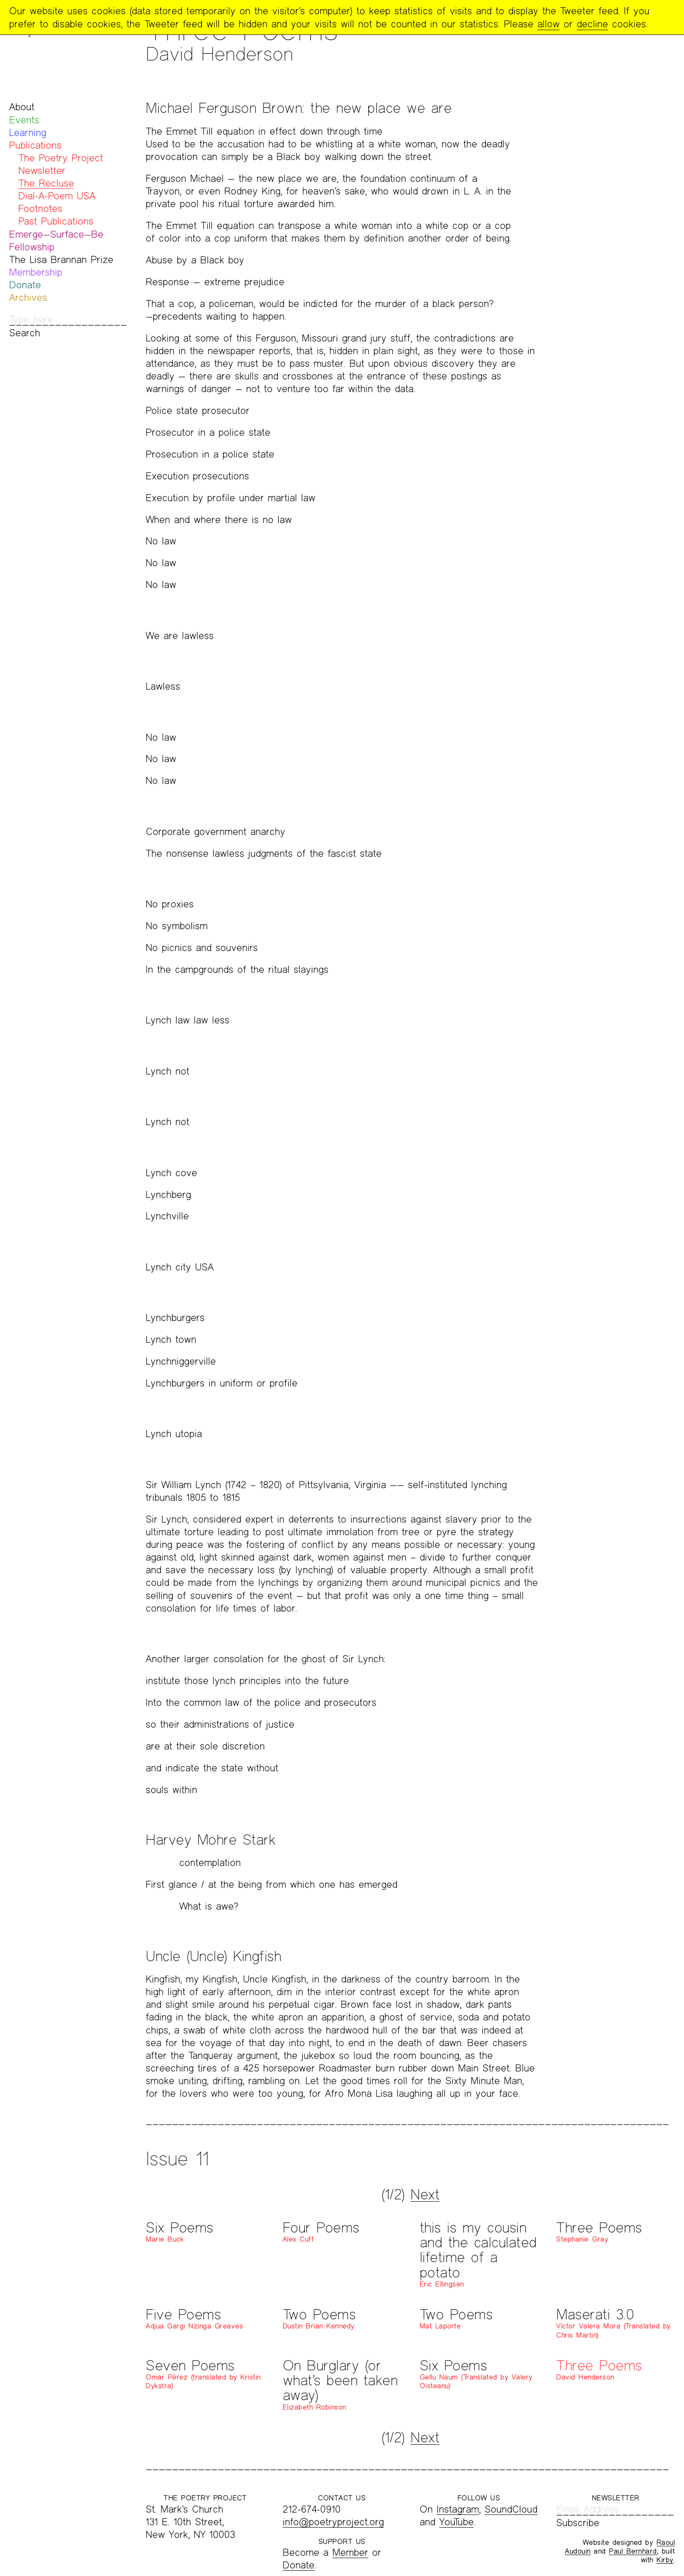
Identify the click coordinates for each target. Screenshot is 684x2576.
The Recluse (46, 183)
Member (350, 2552)
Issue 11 (177, 2158)
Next (424, 2194)
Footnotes (40, 208)
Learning (27, 132)
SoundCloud (511, 2509)
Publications (35, 145)
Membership (35, 272)
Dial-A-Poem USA (57, 196)
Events (24, 120)
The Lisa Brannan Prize (61, 259)
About (21, 107)
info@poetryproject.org (333, 2522)
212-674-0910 (312, 2509)
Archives (28, 297)
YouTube (456, 2522)
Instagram (458, 2509)
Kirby (665, 2559)
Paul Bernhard (633, 2551)
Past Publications (55, 221)
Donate (25, 285)
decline (592, 24)
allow (548, 24)
